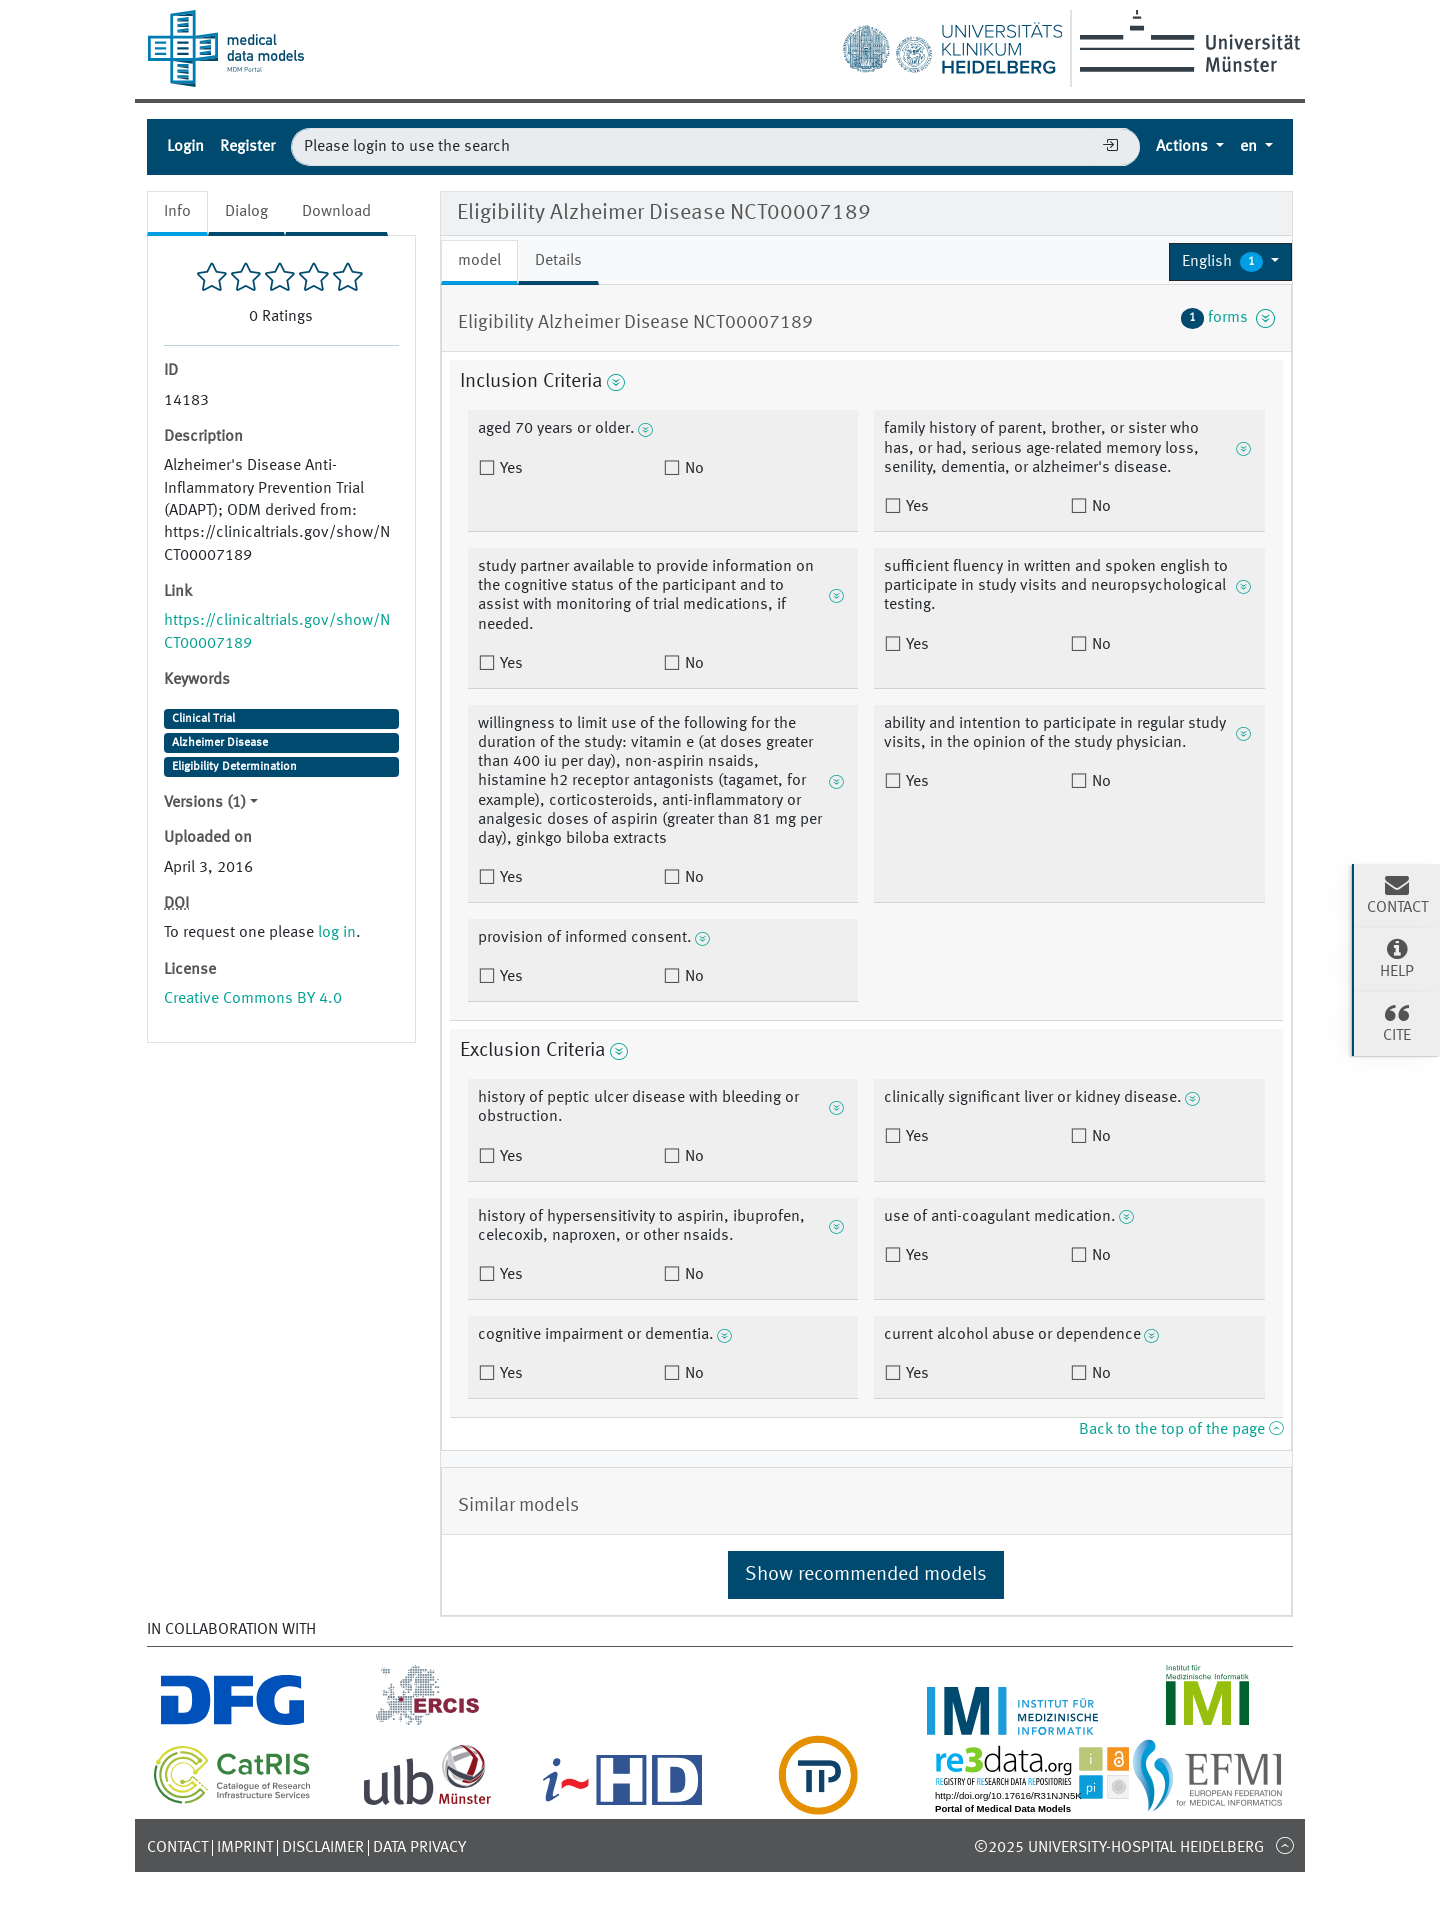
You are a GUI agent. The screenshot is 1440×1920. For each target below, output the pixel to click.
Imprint (245, 1848)
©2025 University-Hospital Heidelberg (1119, 1848)
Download (336, 212)
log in (337, 933)
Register (247, 147)
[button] (1230, 262)
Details (558, 261)
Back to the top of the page (1181, 1430)
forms (1228, 318)
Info (177, 212)
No (692, 469)
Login (185, 147)
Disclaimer (323, 1848)
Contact (177, 1848)
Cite (1397, 1022)
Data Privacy (419, 1848)
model (479, 261)
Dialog (246, 212)
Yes (509, 469)
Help (1397, 958)
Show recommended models (866, 1575)
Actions (1184, 147)
